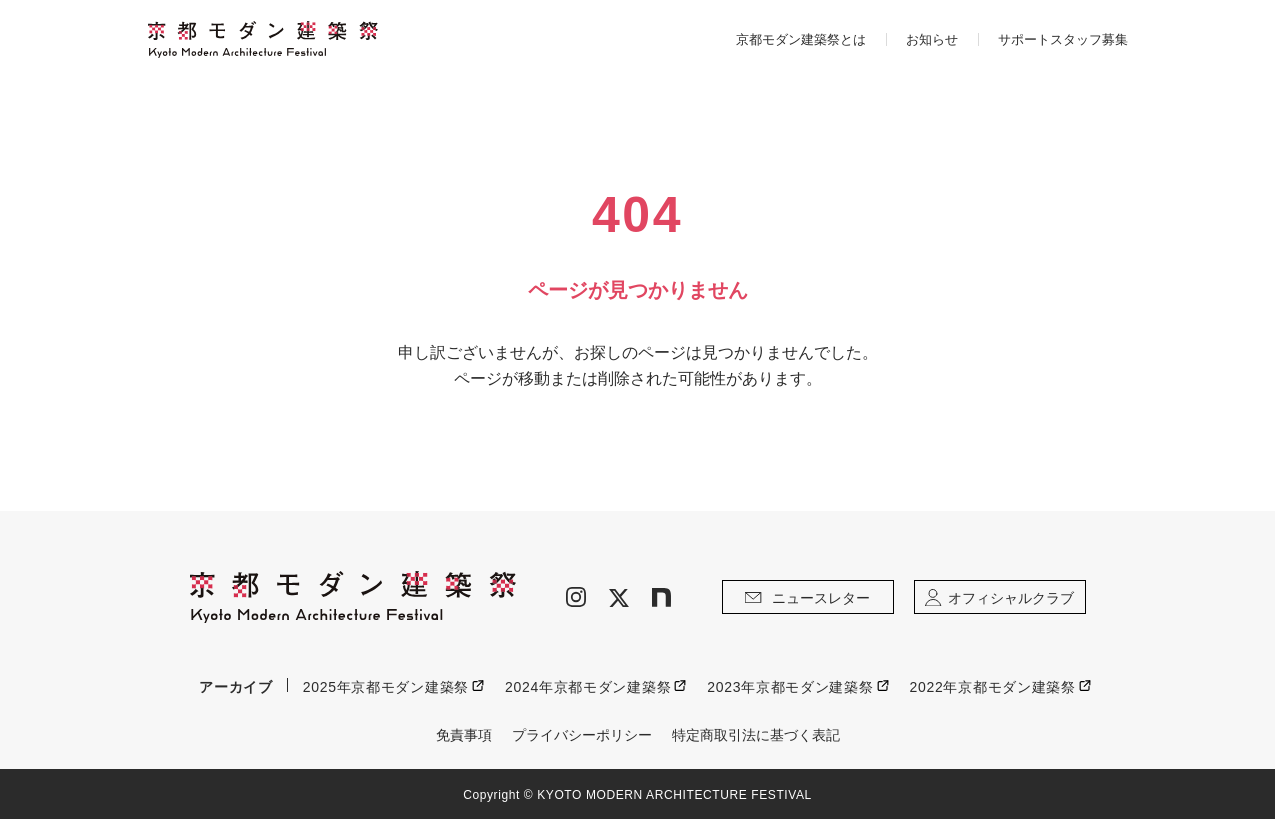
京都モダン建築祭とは (801, 39)
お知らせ (932, 39)
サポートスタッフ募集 (1063, 39)
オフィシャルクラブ (999, 598)
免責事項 (464, 735)
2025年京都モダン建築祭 (386, 687)
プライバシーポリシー (582, 735)
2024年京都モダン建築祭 (588, 687)
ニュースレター (807, 598)
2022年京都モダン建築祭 (993, 687)
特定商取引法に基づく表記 (756, 735)
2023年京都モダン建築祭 (790, 687)
